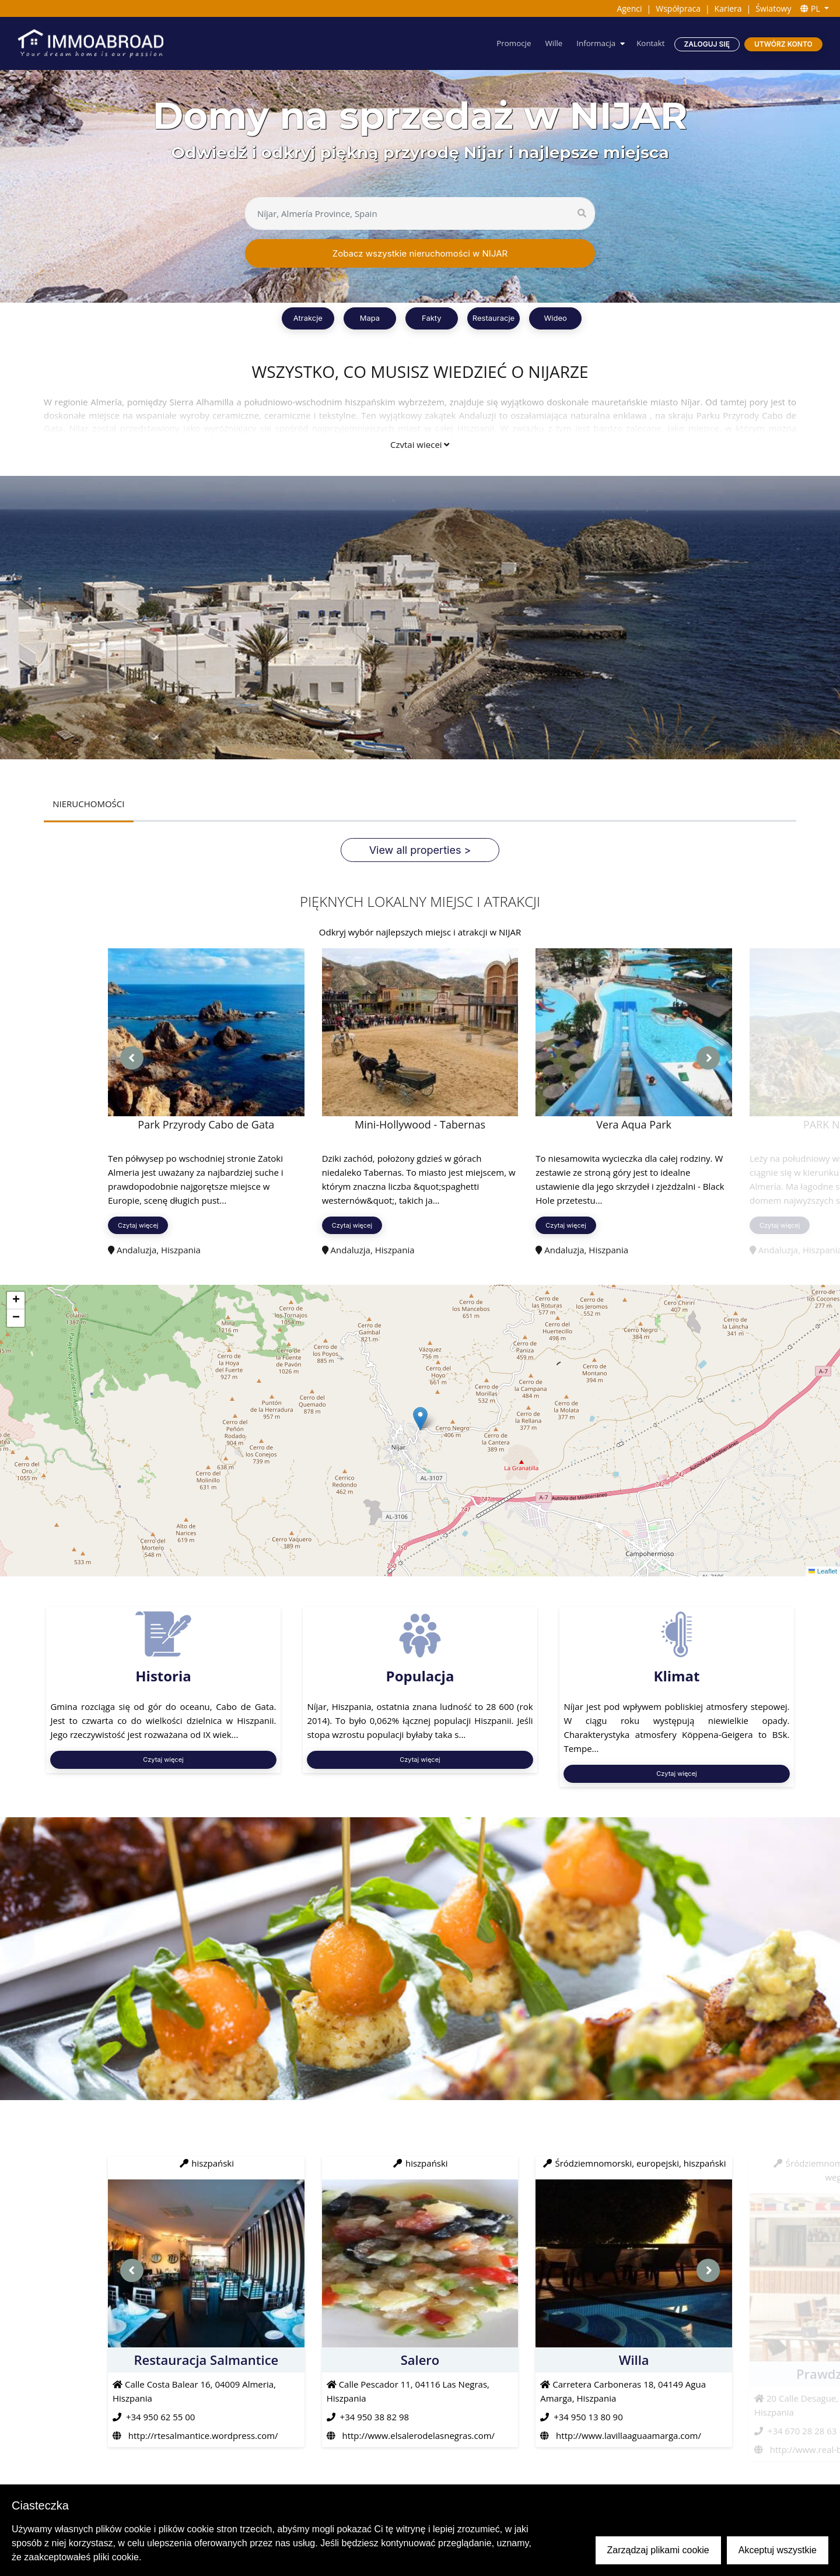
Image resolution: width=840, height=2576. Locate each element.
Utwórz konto (783, 44)
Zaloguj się (706, 44)
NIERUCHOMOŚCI (89, 804)
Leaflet (822, 1572)
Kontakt (649, 43)
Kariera (728, 8)
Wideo (555, 318)
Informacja (593, 43)
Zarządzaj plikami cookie (658, 2550)
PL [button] (811, 8)
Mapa (370, 318)
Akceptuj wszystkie (777, 2550)
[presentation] (132, 1058)
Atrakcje (308, 318)
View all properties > (420, 850)
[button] (420, 1419)
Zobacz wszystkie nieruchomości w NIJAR (420, 253)
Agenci (629, 8)
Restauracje (493, 318)
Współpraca (678, 8)
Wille (550, 43)
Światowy (773, 8)
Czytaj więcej (419, 444)
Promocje (509, 43)
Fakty (432, 318)
